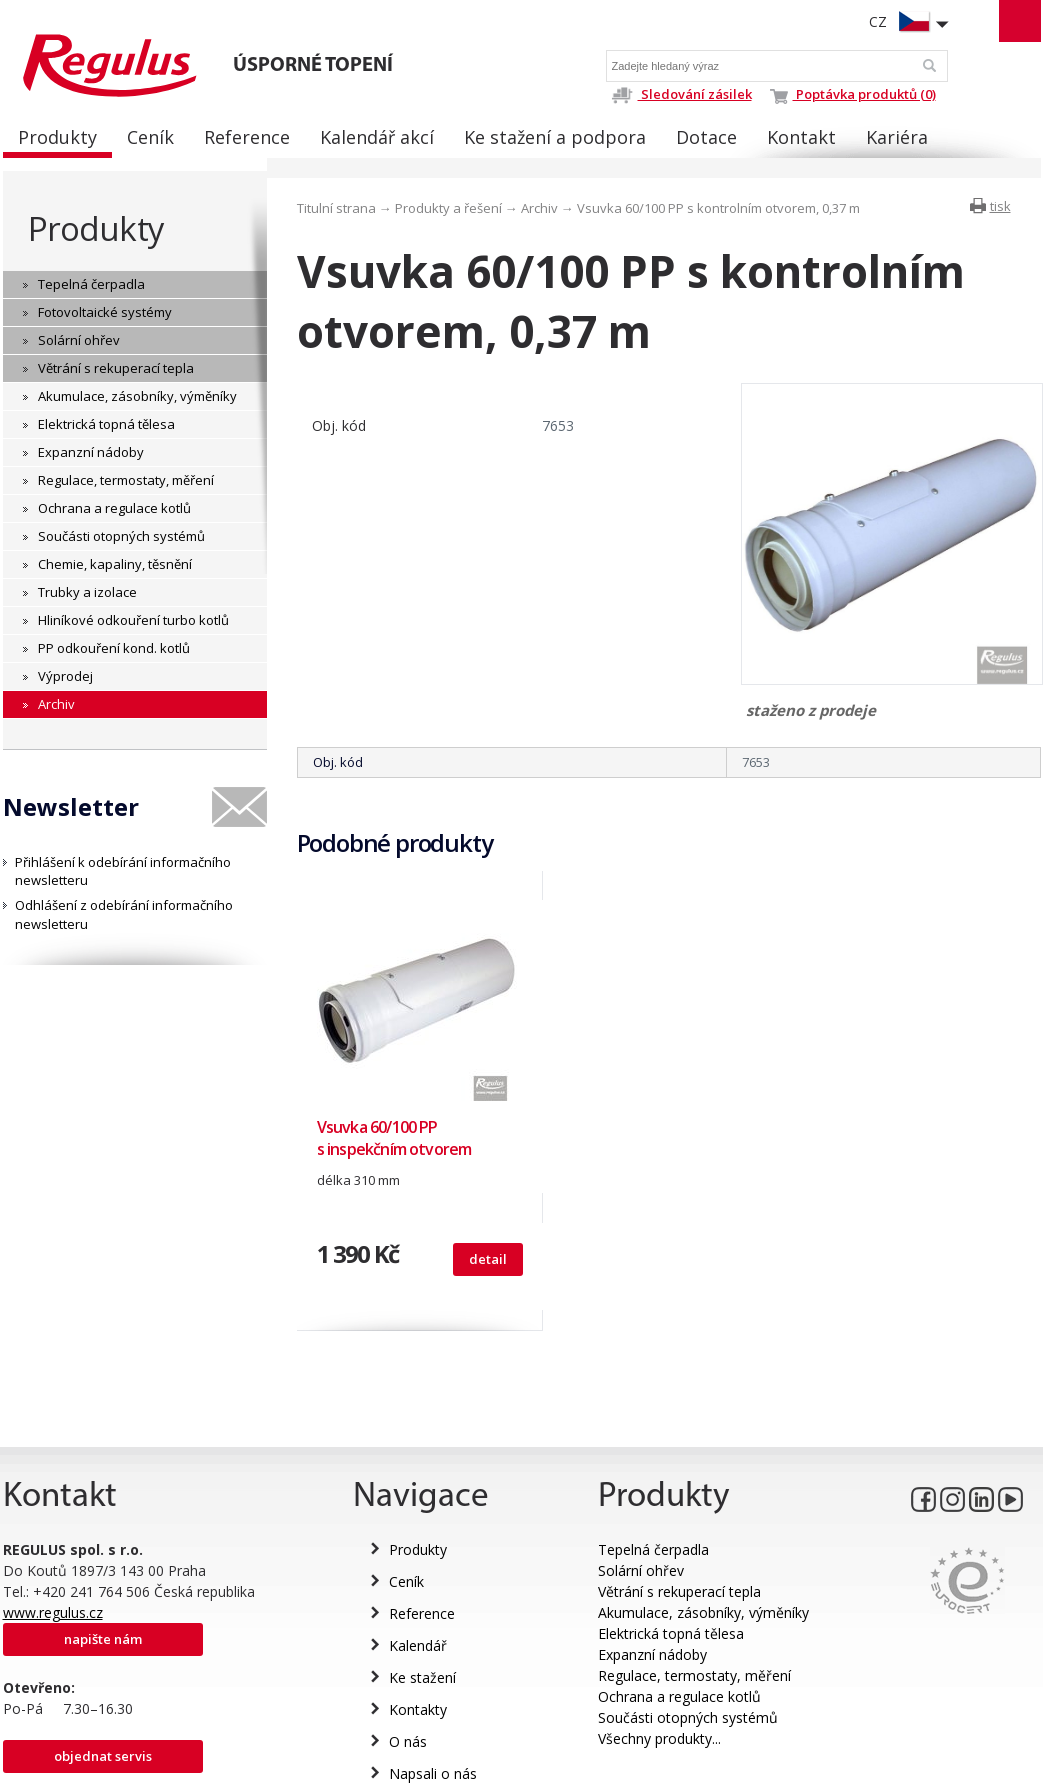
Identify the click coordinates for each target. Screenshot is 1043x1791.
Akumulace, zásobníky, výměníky (703, 1612)
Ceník (406, 1581)
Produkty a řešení (448, 208)
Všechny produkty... (659, 1738)
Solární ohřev (641, 1570)
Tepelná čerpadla (653, 1549)
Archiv (539, 208)
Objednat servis (103, 1756)
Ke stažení (422, 1677)
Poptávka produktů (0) (853, 94)
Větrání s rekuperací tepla (679, 1591)
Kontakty (418, 1709)
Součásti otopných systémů (688, 1717)
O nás (408, 1741)
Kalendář (418, 1645)
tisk (1000, 206)
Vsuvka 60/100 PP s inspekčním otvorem (394, 1138)
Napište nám (103, 1639)
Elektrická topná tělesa (671, 1633)
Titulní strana (336, 208)
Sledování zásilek (681, 94)
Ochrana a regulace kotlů (679, 1696)
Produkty (96, 228)
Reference (422, 1613)
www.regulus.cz (53, 1612)
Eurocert (967, 1580)
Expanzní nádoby (652, 1654)
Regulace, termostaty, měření (694, 1675)
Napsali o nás (433, 1773)
